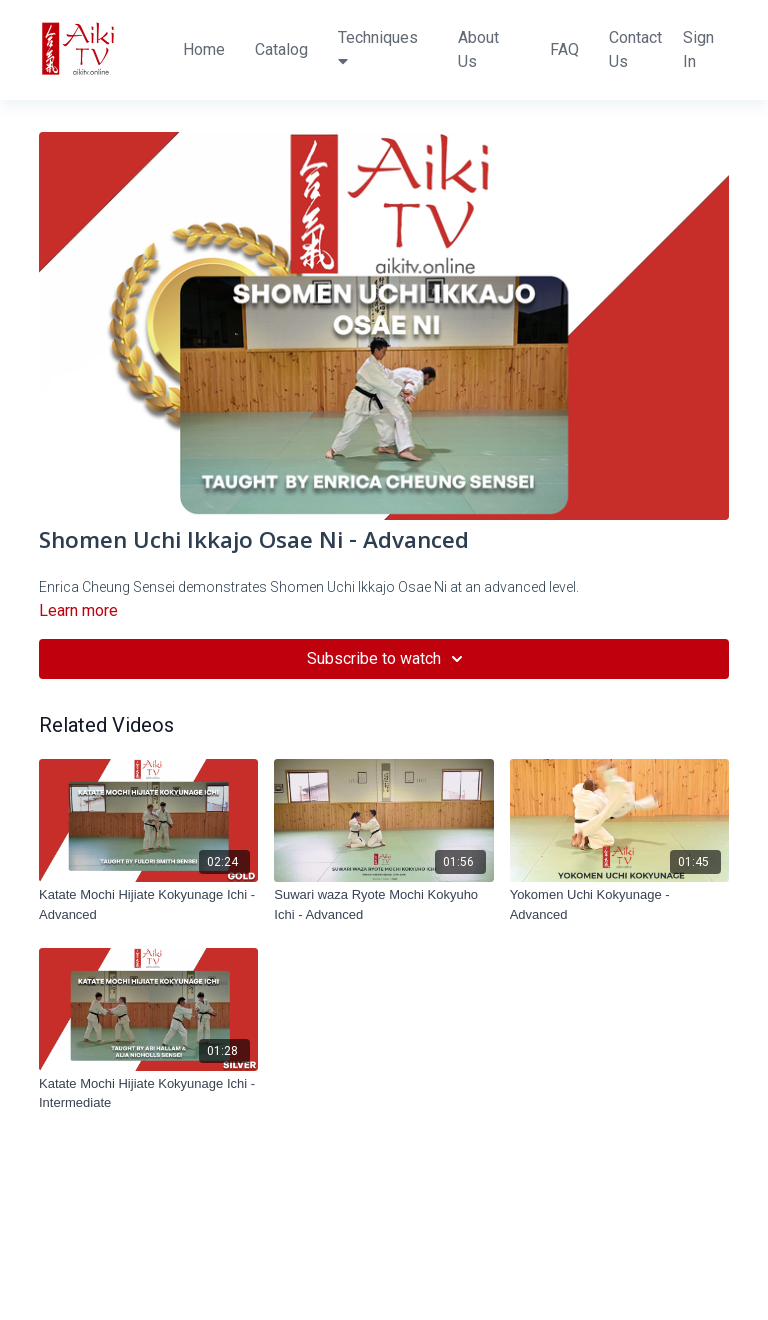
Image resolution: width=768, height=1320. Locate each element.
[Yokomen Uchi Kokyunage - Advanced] (619, 904)
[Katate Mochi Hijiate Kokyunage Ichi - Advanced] (148, 904)
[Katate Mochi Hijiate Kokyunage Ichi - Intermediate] (148, 1093)
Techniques (378, 48)
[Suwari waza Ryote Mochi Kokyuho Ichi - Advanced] (383, 904)
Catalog (281, 49)
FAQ (564, 49)
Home (204, 49)
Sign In (698, 49)
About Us (478, 49)
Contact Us (635, 49)
